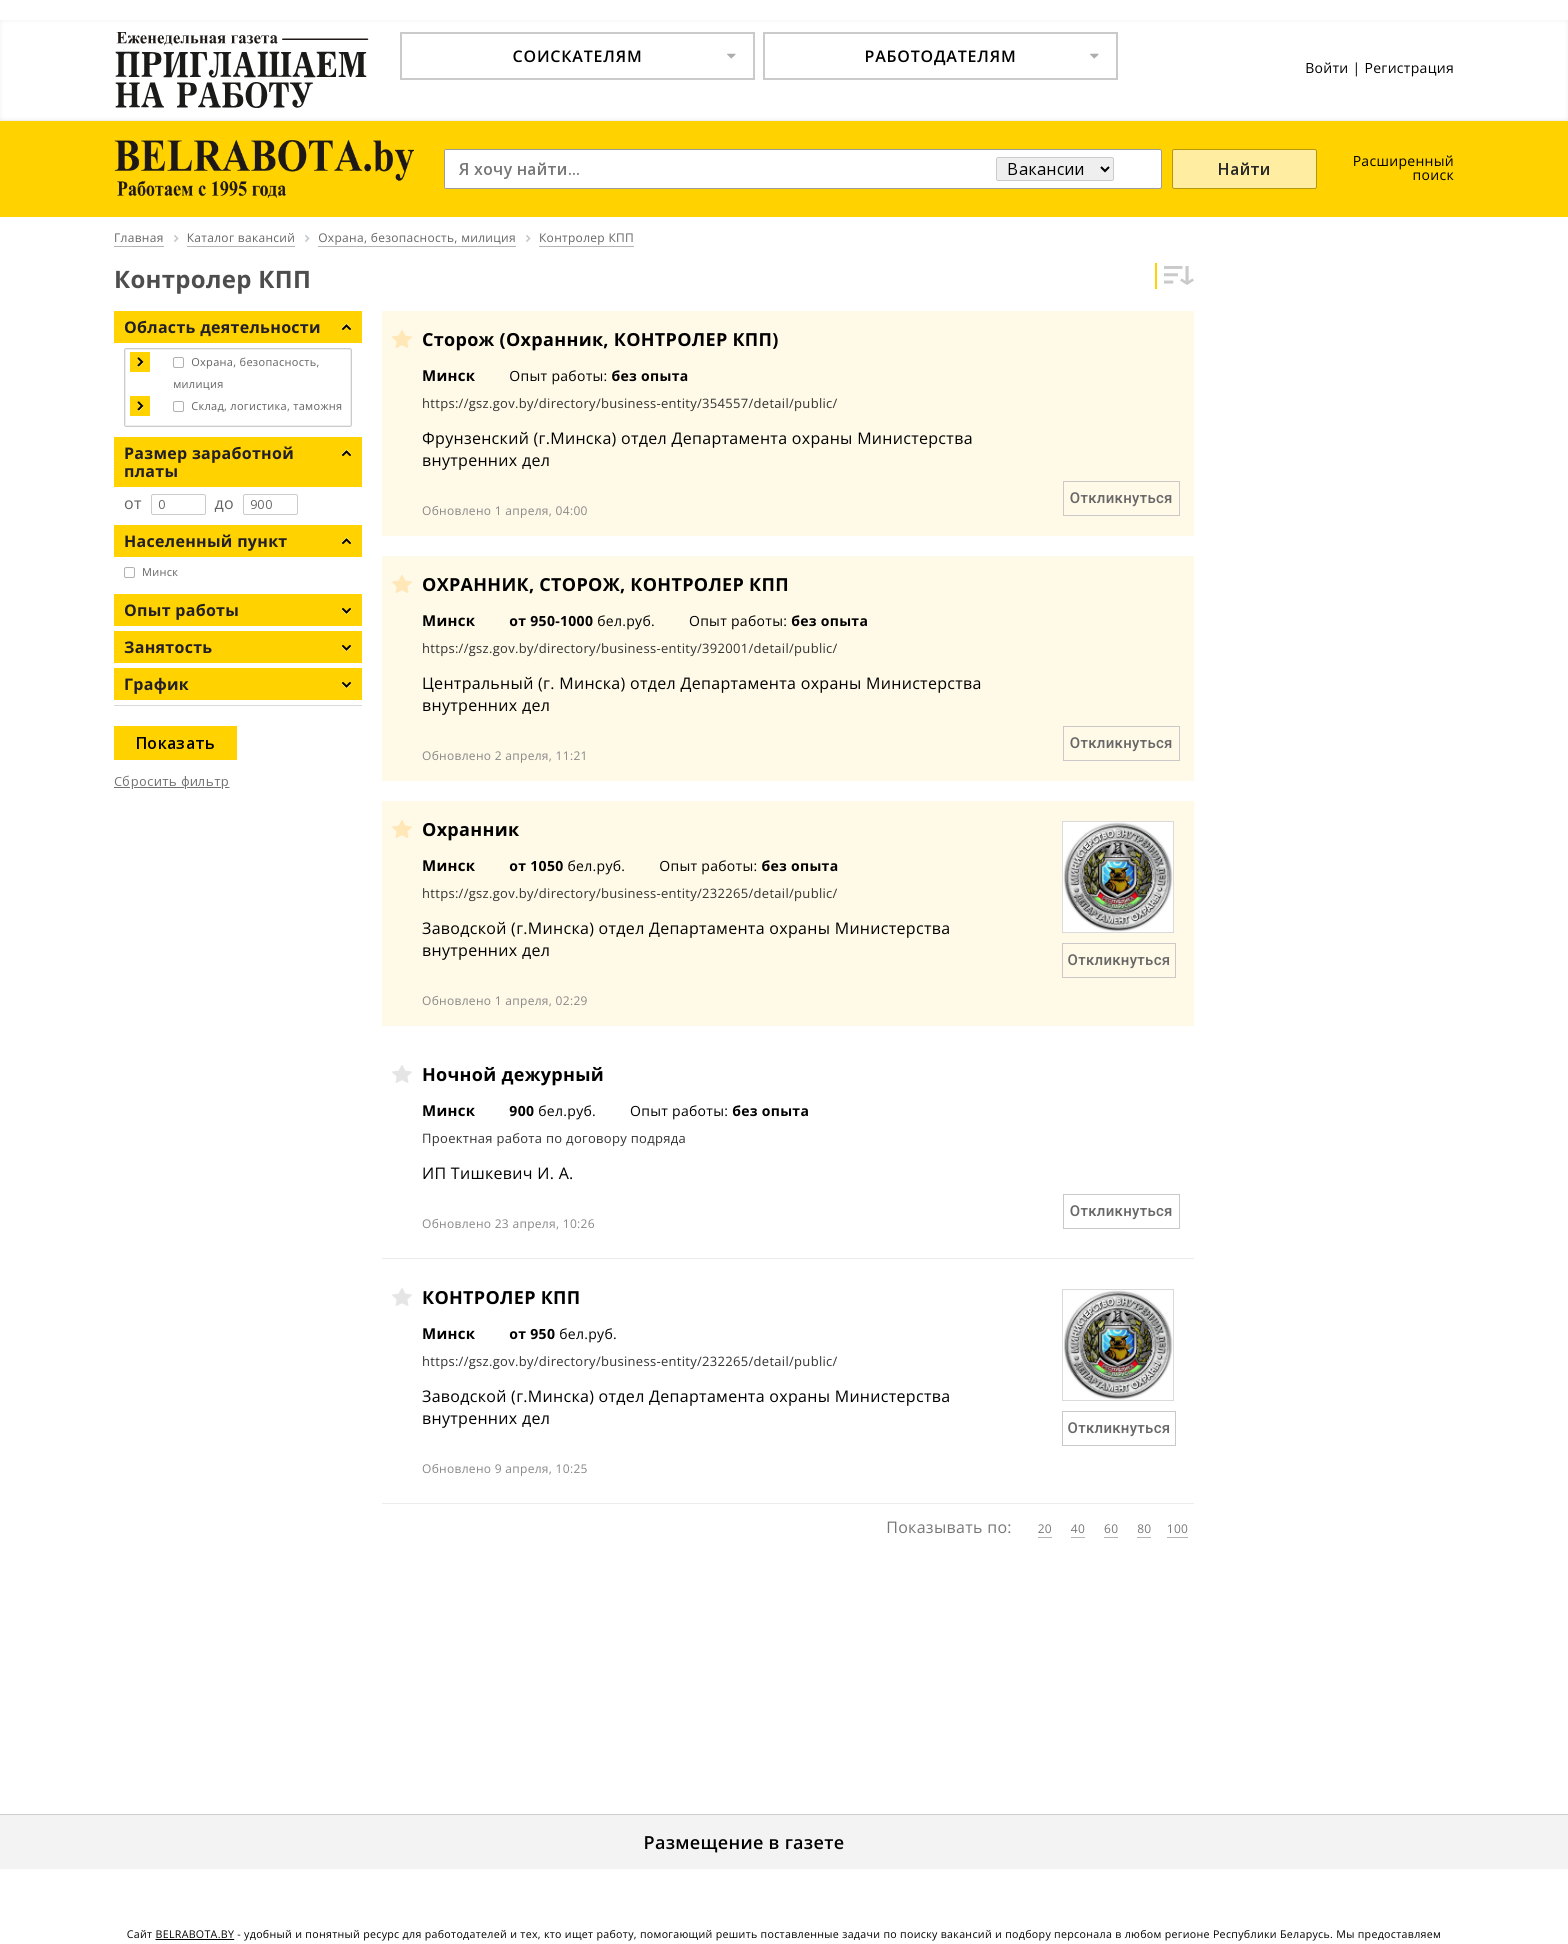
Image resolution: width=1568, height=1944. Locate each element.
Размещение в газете (744, 1843)
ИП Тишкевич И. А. (498, 1173)
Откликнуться (1120, 498)
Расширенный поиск (1403, 168)
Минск (160, 572)
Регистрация (1409, 68)
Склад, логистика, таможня (266, 406)
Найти (1244, 169)
